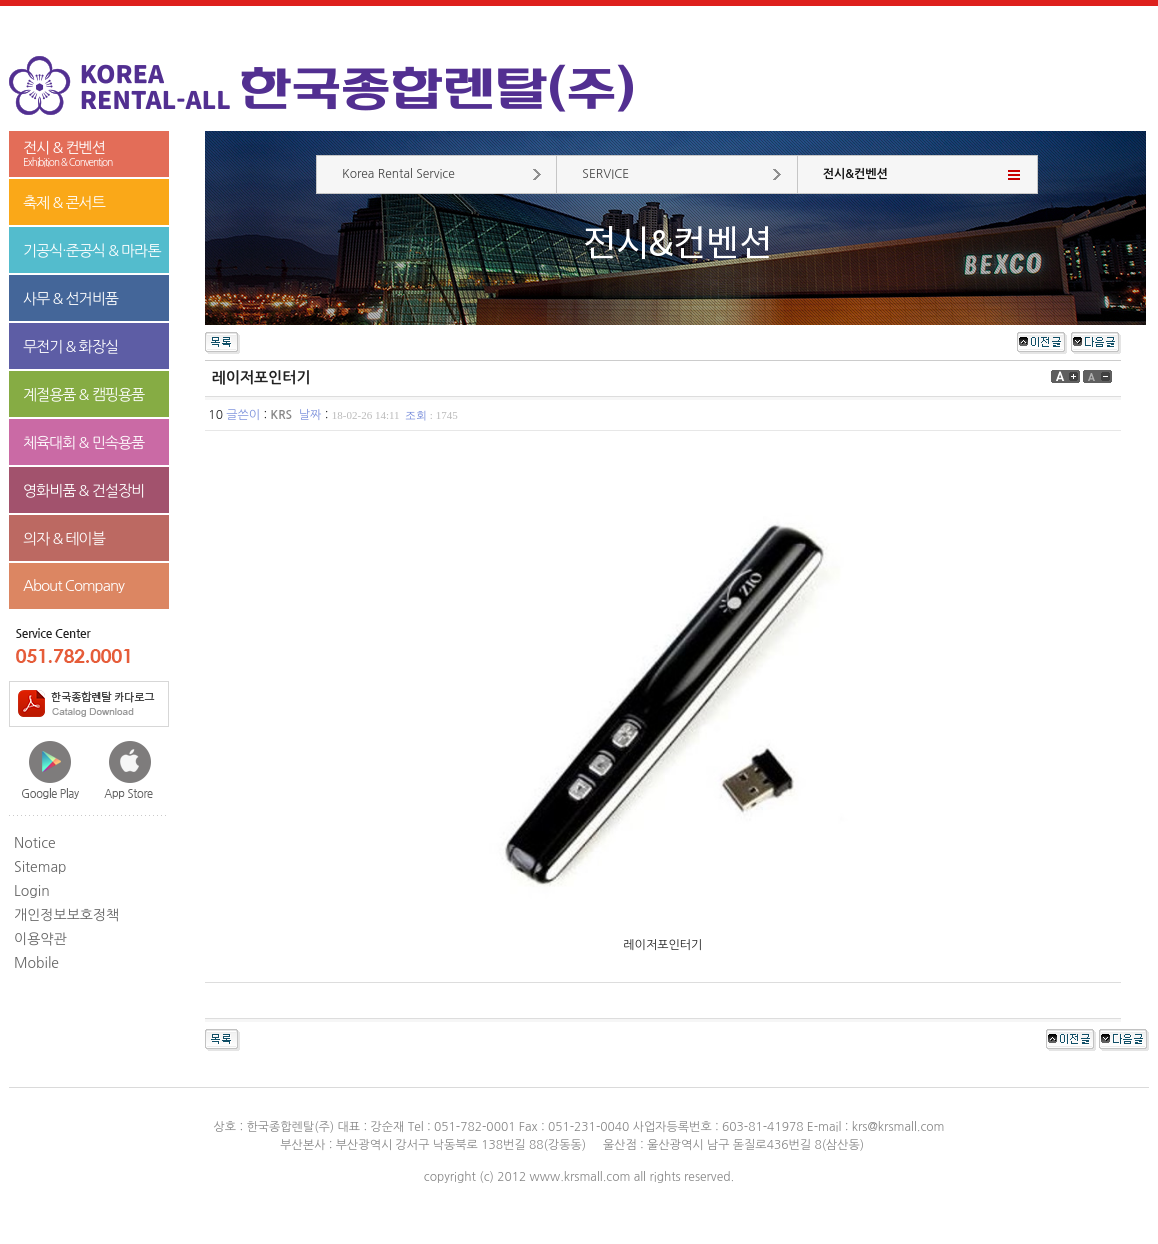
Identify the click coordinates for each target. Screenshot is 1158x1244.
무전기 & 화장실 (70, 346)
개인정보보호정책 (66, 915)
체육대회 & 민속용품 (83, 442)
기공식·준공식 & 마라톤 (92, 250)
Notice (35, 843)
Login (32, 891)
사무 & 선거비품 (70, 298)
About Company (73, 585)
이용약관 (40, 939)
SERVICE (605, 174)
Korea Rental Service (398, 174)
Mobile (36, 963)
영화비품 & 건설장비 (83, 490)
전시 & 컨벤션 (89, 154)
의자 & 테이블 (64, 538)
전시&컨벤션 (855, 174)
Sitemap (40, 867)
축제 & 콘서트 (64, 202)
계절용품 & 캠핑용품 (83, 394)
